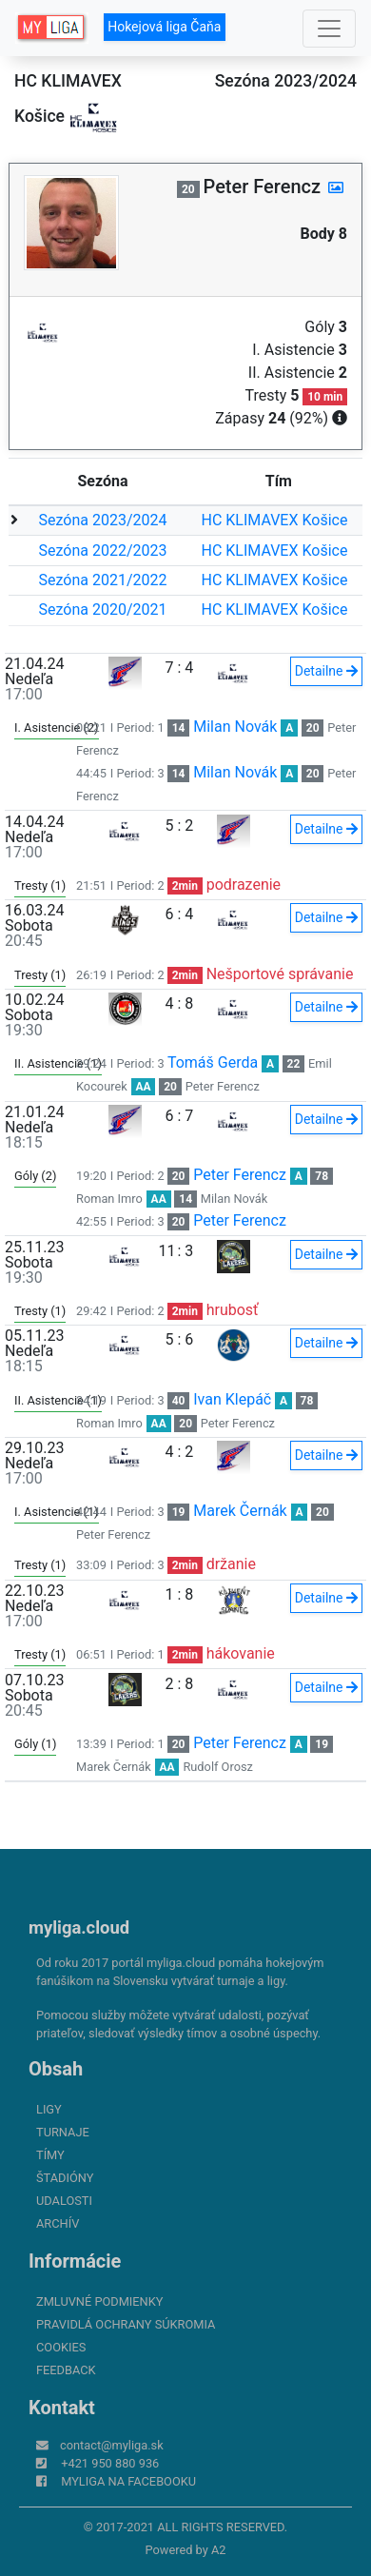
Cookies (61, 2347)
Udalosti (64, 2200)
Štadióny (64, 2178)
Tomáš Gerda (212, 1062)
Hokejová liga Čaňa (164, 26)
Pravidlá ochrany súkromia (125, 2324)
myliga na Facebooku (128, 2481)
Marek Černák (239, 1511)
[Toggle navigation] (329, 29)
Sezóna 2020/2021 (103, 609)
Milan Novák (235, 727)
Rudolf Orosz (217, 1767)
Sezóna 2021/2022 (103, 580)
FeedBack (66, 2370)
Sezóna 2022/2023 (103, 550)
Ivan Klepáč (232, 1399)
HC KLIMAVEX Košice (275, 520)
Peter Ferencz (223, 1086)
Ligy (49, 2109)
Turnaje (62, 2132)
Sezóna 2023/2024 (103, 520)
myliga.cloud (79, 1927)
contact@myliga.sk (112, 2445)
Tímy (50, 2155)
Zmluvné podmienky (99, 2301)
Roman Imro (109, 1198)
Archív (57, 2223)
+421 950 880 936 (110, 2463)
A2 (218, 2550)
